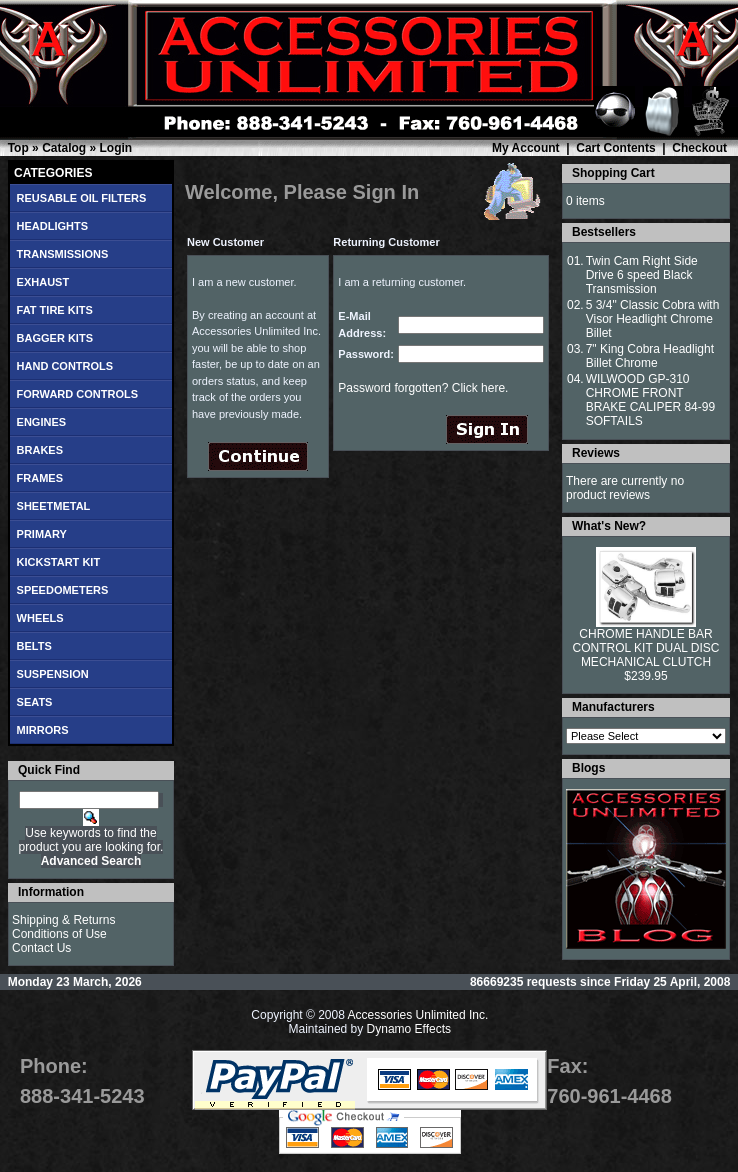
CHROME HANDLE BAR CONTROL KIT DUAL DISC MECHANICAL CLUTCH (646, 648)
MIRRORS (43, 730)
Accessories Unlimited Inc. (418, 1015)
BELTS (34, 646)
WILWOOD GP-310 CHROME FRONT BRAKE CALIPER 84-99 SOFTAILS (650, 400)
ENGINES (42, 422)
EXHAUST (43, 282)
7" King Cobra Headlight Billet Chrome (650, 356)
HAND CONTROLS (65, 366)
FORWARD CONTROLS (77, 394)
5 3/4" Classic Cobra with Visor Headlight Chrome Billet (653, 319)
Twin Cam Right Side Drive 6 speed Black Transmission (642, 275)
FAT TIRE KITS (55, 310)
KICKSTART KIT (59, 562)
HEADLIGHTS (53, 226)
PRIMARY (42, 534)
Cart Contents (615, 148)
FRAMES (40, 478)
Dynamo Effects (409, 1029)
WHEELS (40, 618)
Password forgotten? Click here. (423, 388)
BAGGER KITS (55, 338)
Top (18, 148)
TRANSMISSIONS (63, 254)
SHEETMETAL (54, 506)
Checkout (699, 148)
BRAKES (40, 450)
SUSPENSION (53, 674)
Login (115, 148)
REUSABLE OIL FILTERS (82, 198)
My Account (526, 148)
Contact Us (41, 948)
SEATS (35, 702)
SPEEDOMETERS (63, 590)
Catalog (64, 148)
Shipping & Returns (63, 920)
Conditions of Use (59, 934)
